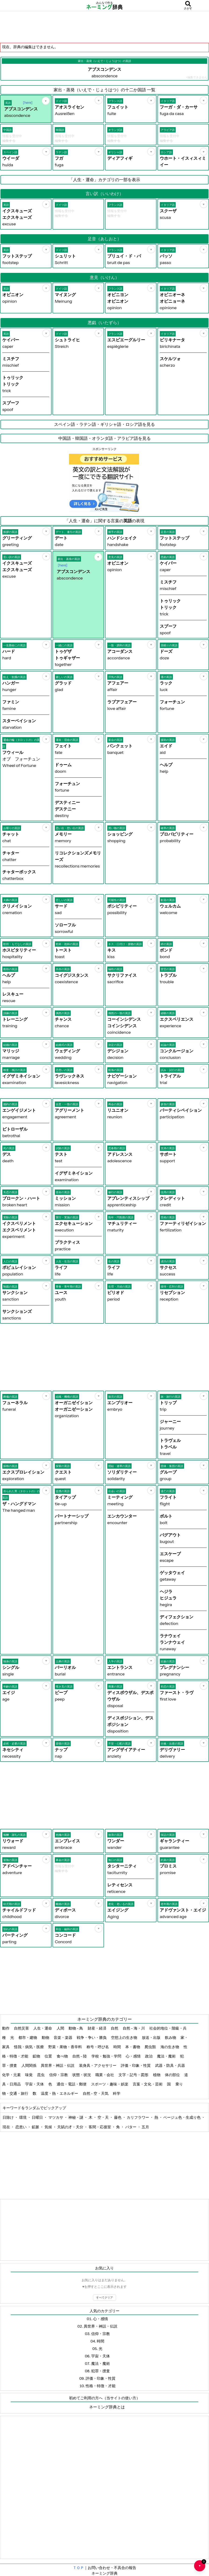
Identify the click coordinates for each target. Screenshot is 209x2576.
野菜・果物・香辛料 (65, 2046)
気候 (49, 2127)
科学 (117, 2093)
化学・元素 (11, 2074)
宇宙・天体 (35, 2084)
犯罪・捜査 (100, 2371)
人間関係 (29, 2065)
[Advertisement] (104, 26)
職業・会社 (105, 2074)
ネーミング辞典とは (107, 2407)
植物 (157, 2074)
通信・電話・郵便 (72, 2084)
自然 (115, 2028)
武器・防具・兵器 (170, 2065)
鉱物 (37, 2056)
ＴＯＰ (78, 2567)
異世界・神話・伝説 (58, 2065)
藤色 (118, 2117)
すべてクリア (104, 2297)
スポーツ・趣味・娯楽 (110, 2084)
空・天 (103, 2117)
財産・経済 (97, 2028)
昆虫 (41, 2074)
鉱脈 (36, 2127)
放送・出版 (151, 2037)
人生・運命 (43, 2028)
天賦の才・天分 (70, 2127)
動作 (6, 2028)
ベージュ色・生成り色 (182, 2117)
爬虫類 (151, 2046)
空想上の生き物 (124, 2037)
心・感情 (133, 2056)
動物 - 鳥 (76, 2028)
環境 (23, 2117)
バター (131, 2127)
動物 (46, 2037)
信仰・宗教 (59, 2074)
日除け (8, 2117)
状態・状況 (82, 2074)
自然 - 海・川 (134, 2028)
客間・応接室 (100, 2127)
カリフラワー (138, 2117)
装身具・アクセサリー (98, 2065)
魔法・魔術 (166, 2056)
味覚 (29, 2074)
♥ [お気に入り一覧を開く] (202, 2563)
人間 (61, 2028)
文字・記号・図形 (133, 2074)
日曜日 (38, 2117)
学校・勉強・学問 (106, 2056)
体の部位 (173, 2074)
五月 (145, 2127)
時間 (117, 2046)
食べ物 (63, 2056)
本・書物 (133, 2046)
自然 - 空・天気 (96, 2093)
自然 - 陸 (80, 2056)
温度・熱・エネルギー (60, 2093)
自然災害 (22, 2028)
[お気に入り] (46, 101)
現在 (7, 2127)
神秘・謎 (76, 2117)
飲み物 (171, 2037)
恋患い (21, 2127)
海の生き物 (170, 2046)
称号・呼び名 (98, 2046)
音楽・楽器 (63, 2037)
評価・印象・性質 (136, 2065)
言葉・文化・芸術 (148, 2084)
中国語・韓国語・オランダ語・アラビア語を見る (104, 438)
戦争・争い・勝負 (92, 2037)
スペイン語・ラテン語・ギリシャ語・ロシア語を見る (104, 424)
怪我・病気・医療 (29, 2046)
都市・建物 (28, 2037)
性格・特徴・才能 (100, 2385)
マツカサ (56, 2117)
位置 (49, 2056)
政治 (149, 2056)
